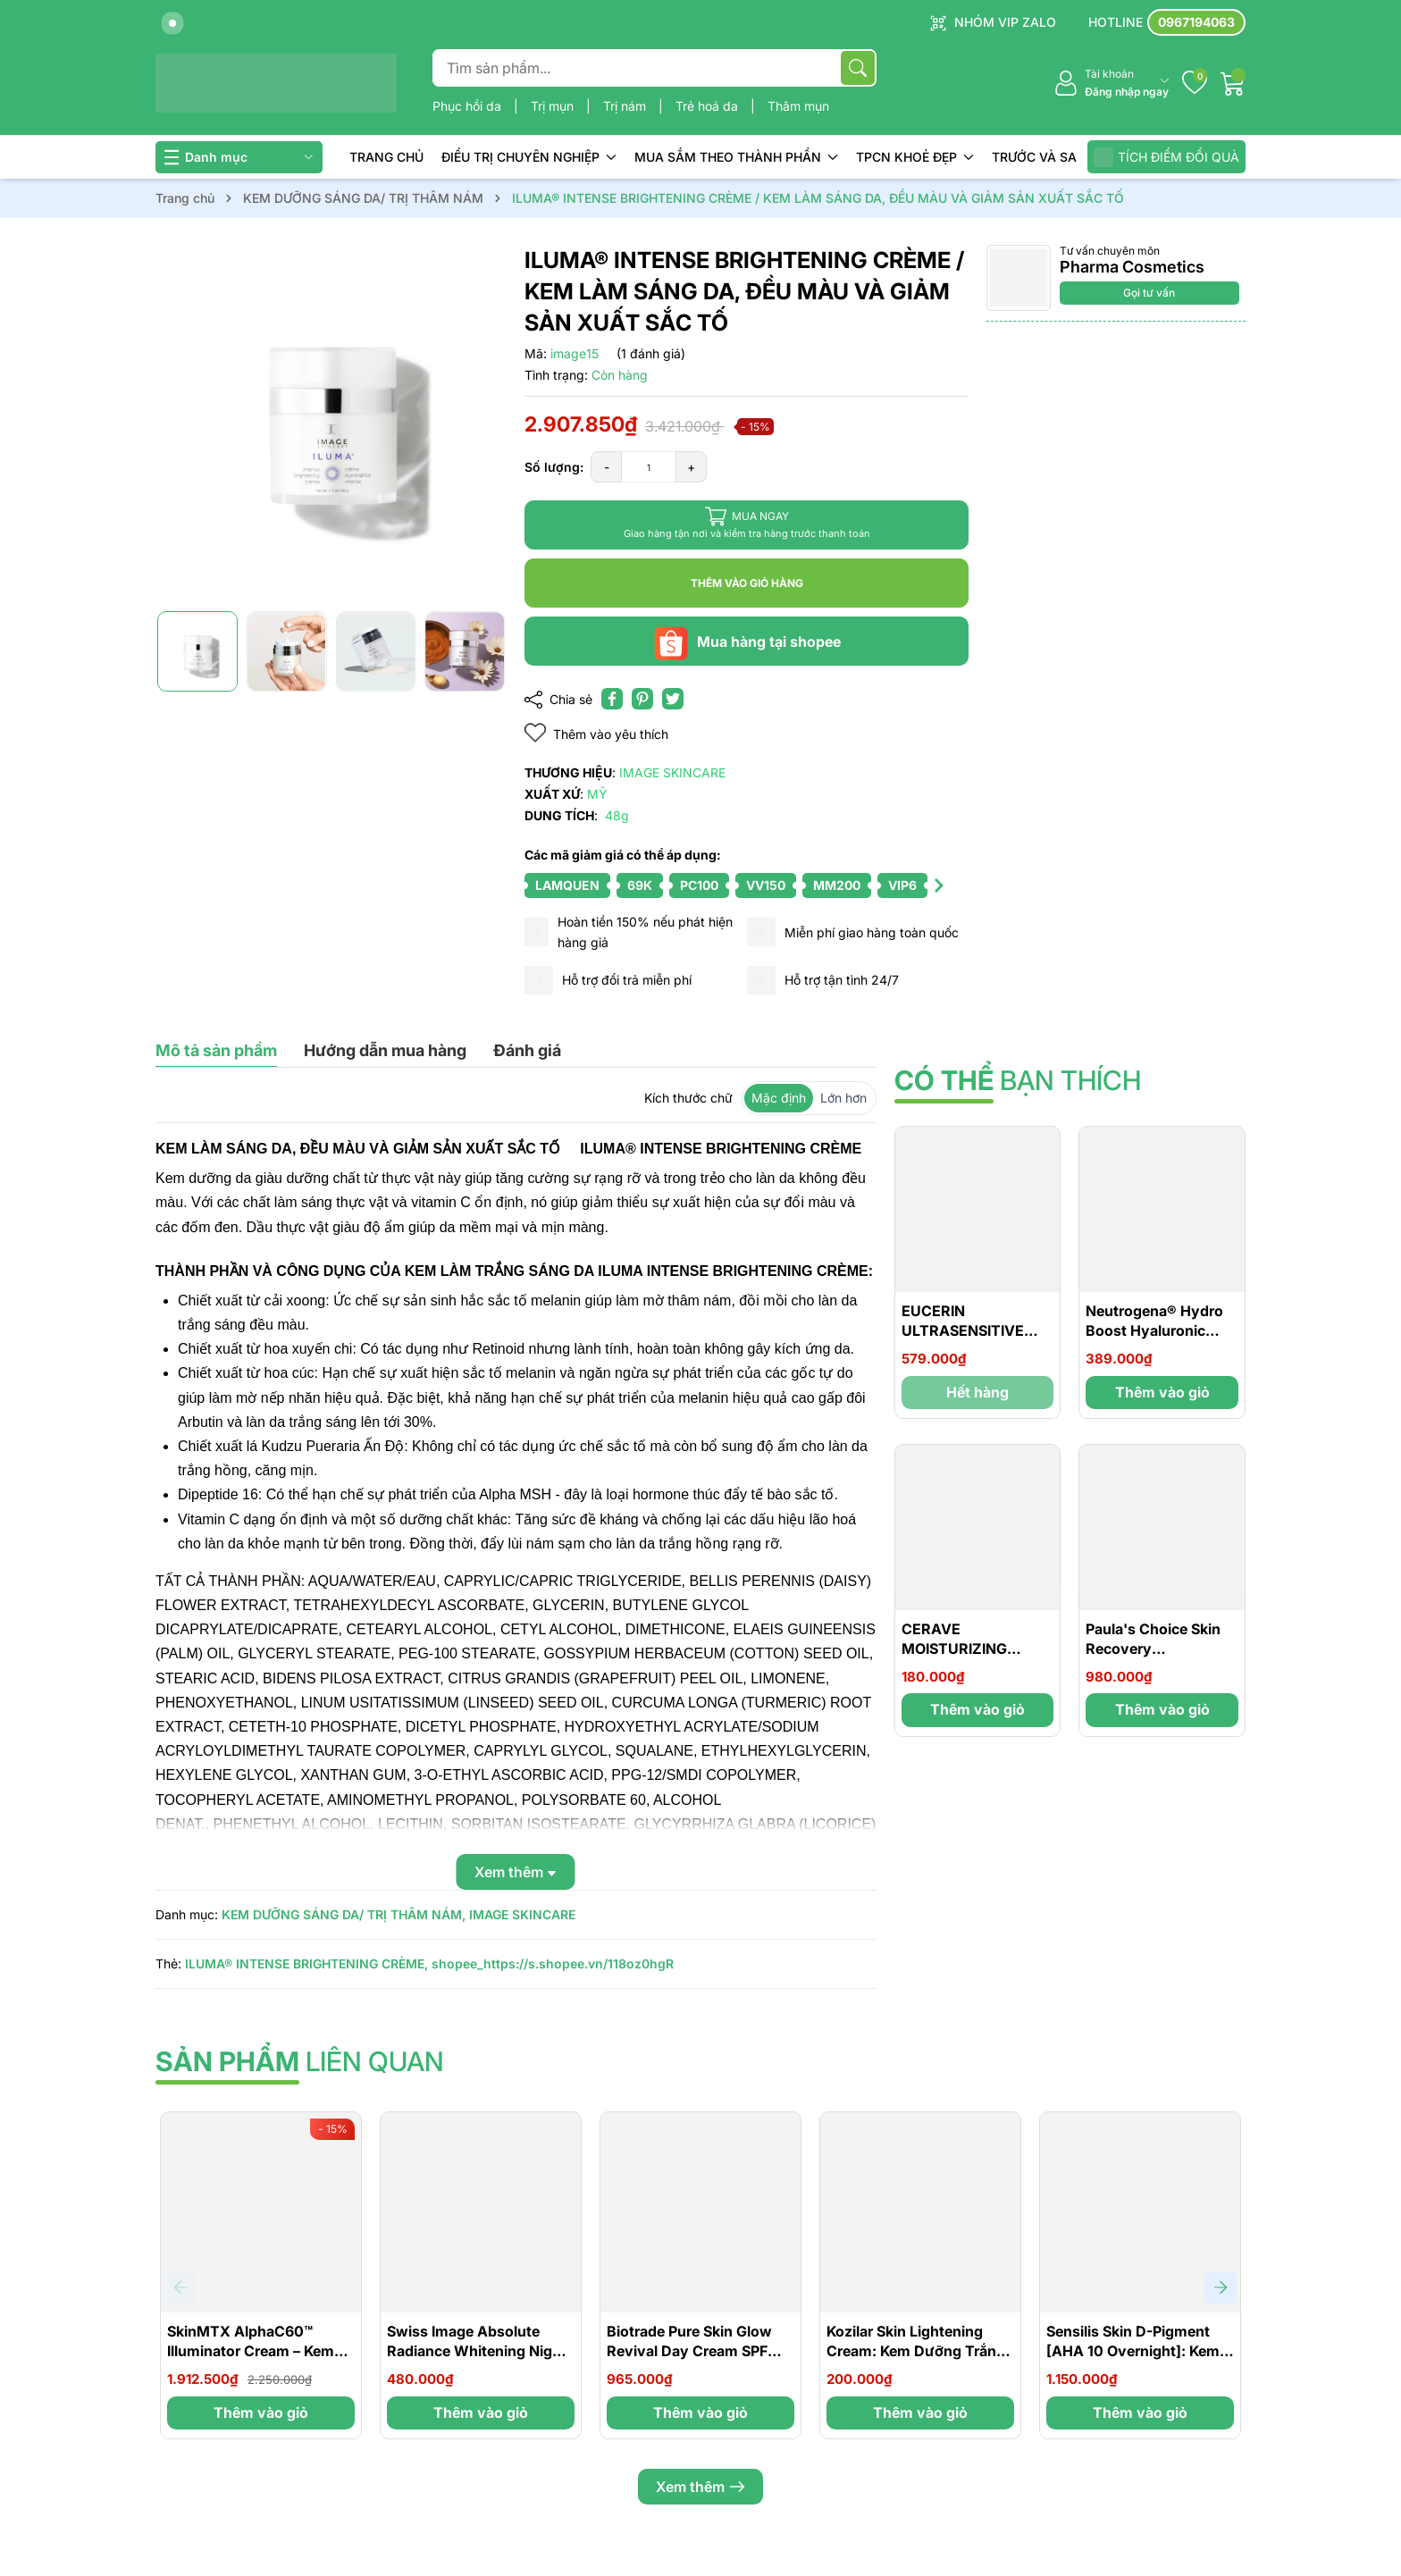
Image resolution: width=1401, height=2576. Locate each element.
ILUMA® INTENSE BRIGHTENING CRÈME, (306, 1963)
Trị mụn (554, 105)
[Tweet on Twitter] (673, 698)
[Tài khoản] (1111, 83)
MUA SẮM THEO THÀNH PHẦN (736, 156)
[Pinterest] (642, 698)
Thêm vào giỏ (1162, 1392)
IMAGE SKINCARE (522, 1914)
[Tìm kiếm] (858, 68)
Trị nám (626, 105)
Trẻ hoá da (708, 105)
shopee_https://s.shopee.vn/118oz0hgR (553, 1963)
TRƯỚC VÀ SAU (1039, 156)
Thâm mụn (798, 105)
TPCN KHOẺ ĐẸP (915, 156)
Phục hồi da (468, 105)
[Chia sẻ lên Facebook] (612, 698)
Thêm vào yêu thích (596, 733)
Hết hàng (977, 1392)
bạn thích (1017, 1080)
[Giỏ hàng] (1233, 83)
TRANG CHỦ (386, 156)
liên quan (299, 2061)
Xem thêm (700, 2487)
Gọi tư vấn (1149, 292)
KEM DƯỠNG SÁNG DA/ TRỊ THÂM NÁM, (344, 1914)
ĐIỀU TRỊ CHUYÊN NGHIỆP (529, 156)
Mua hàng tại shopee (747, 641)
